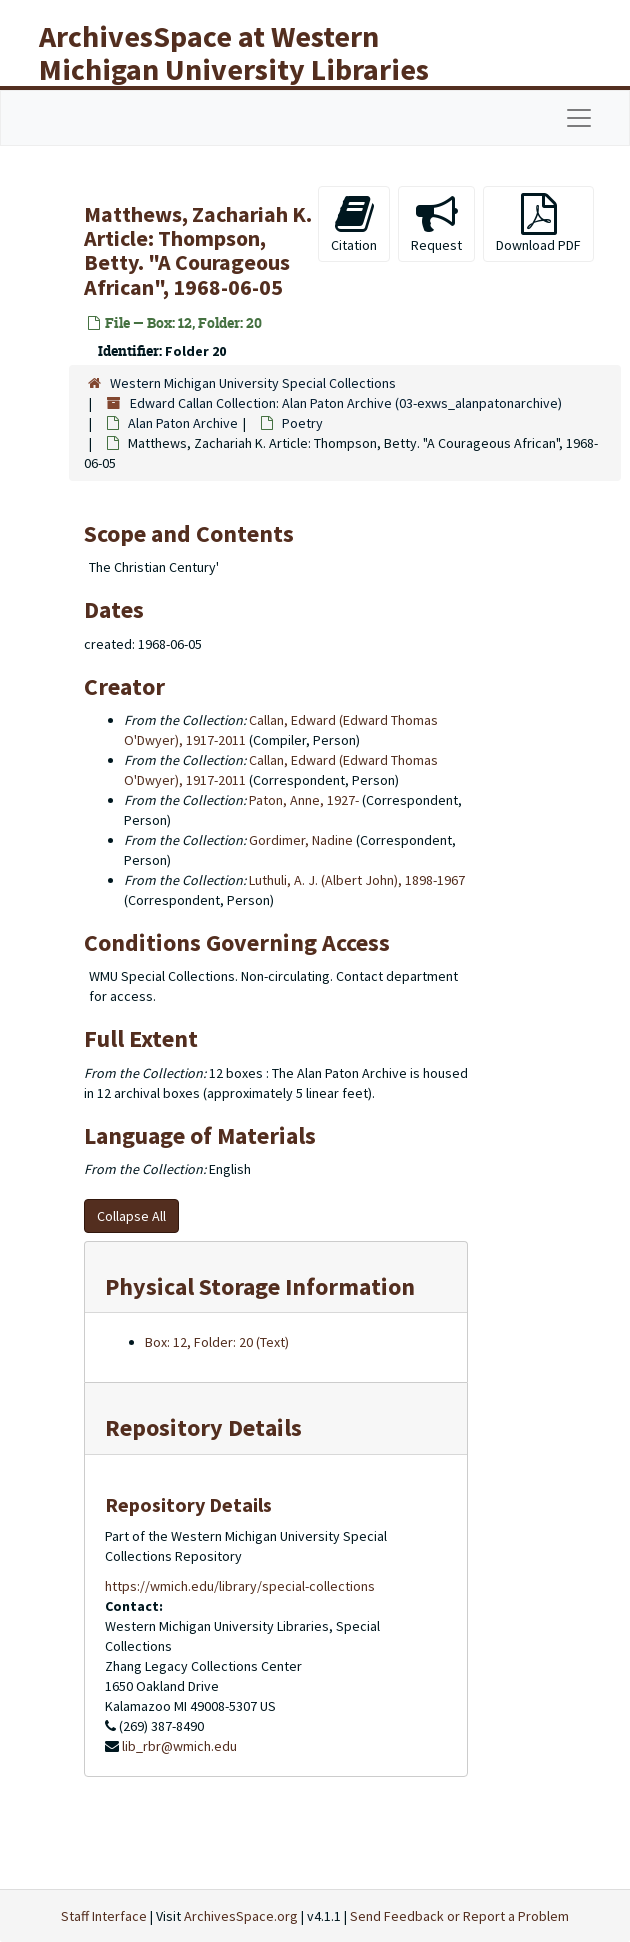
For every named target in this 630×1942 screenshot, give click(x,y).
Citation (354, 223)
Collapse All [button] (131, 1216)
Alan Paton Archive (183, 423)
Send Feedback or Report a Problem (459, 1916)
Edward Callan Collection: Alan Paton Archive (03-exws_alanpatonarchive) (346, 403)
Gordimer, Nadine (301, 840)
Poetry (302, 423)
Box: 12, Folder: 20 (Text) (217, 1342)
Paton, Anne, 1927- (304, 800)
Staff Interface (104, 1916)
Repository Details (203, 1427)
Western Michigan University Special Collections (253, 383)
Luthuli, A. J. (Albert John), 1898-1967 (357, 880)
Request (436, 223)
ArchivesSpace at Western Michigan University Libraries (234, 52)
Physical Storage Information (260, 1286)
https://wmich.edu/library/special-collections (240, 1586)
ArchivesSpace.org (241, 1916)
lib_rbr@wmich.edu (179, 1746)
